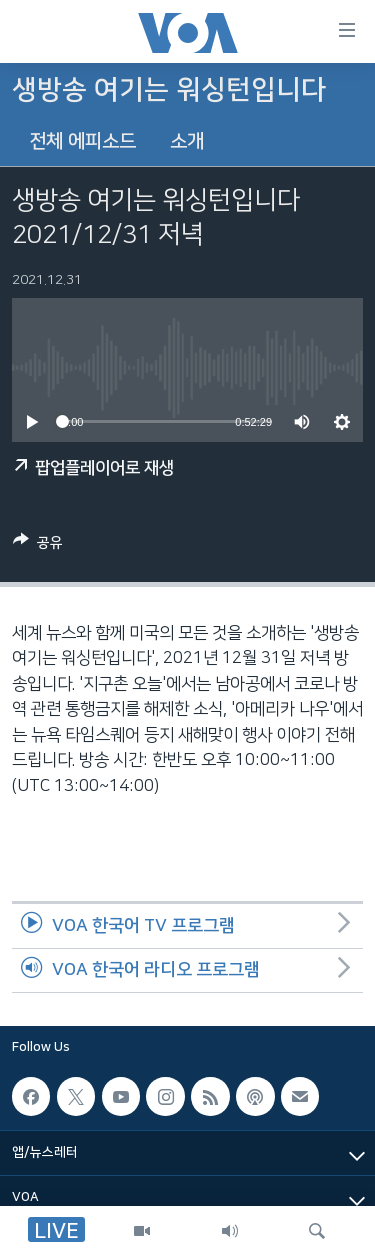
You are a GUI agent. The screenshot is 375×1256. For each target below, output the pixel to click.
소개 (187, 141)
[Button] (38, 546)
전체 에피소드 (82, 141)
